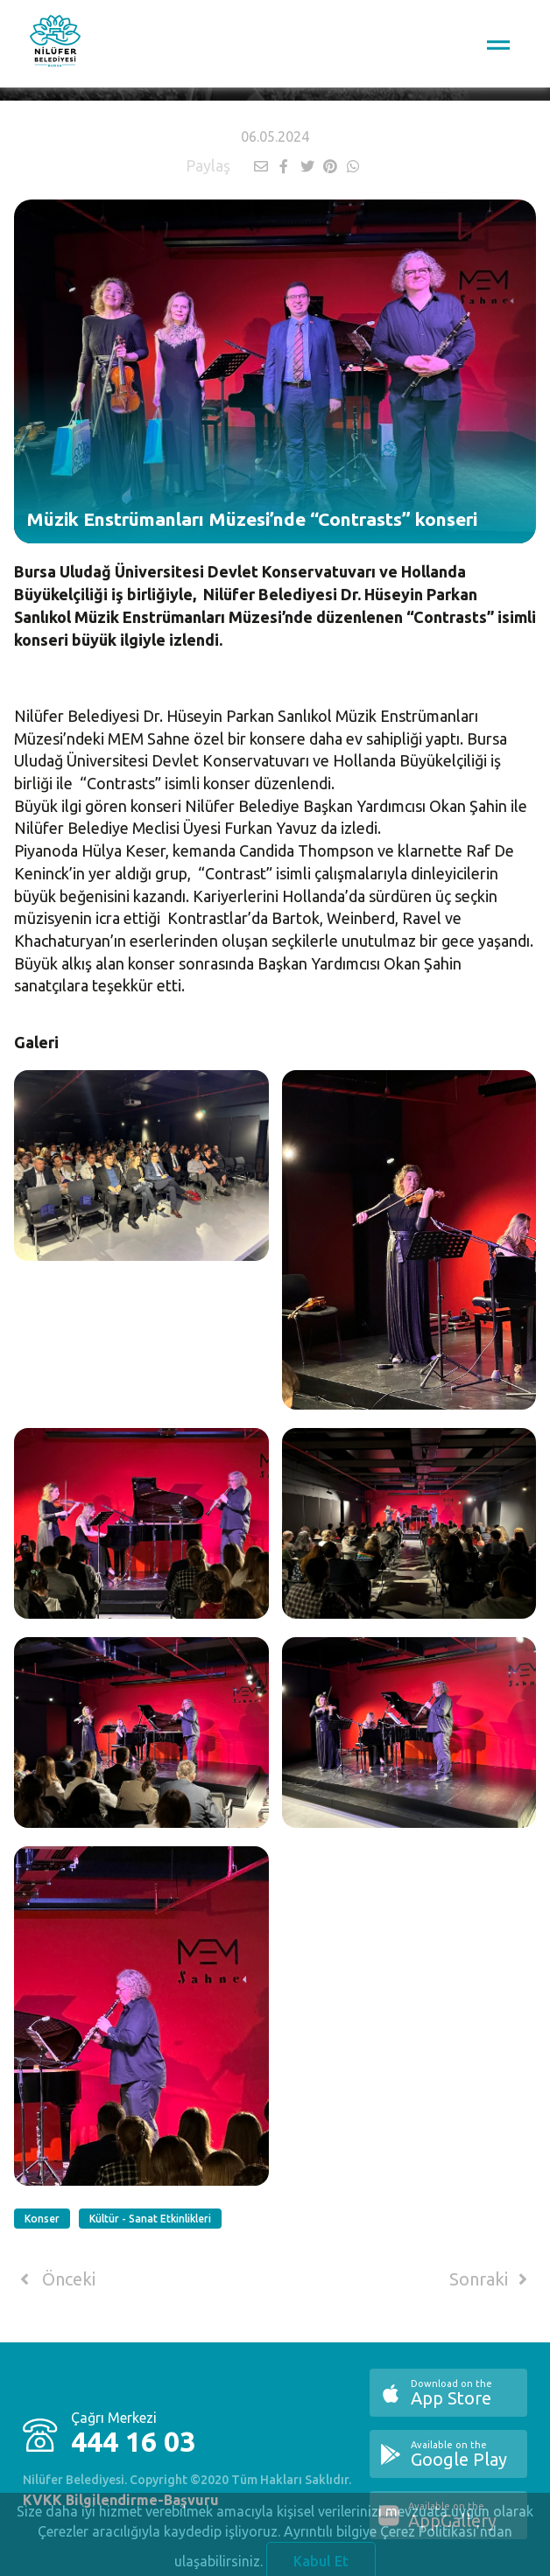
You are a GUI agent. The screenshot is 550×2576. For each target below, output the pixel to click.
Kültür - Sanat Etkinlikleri (150, 2218)
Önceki (54, 2279)
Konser (42, 2218)
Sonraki (491, 2279)
